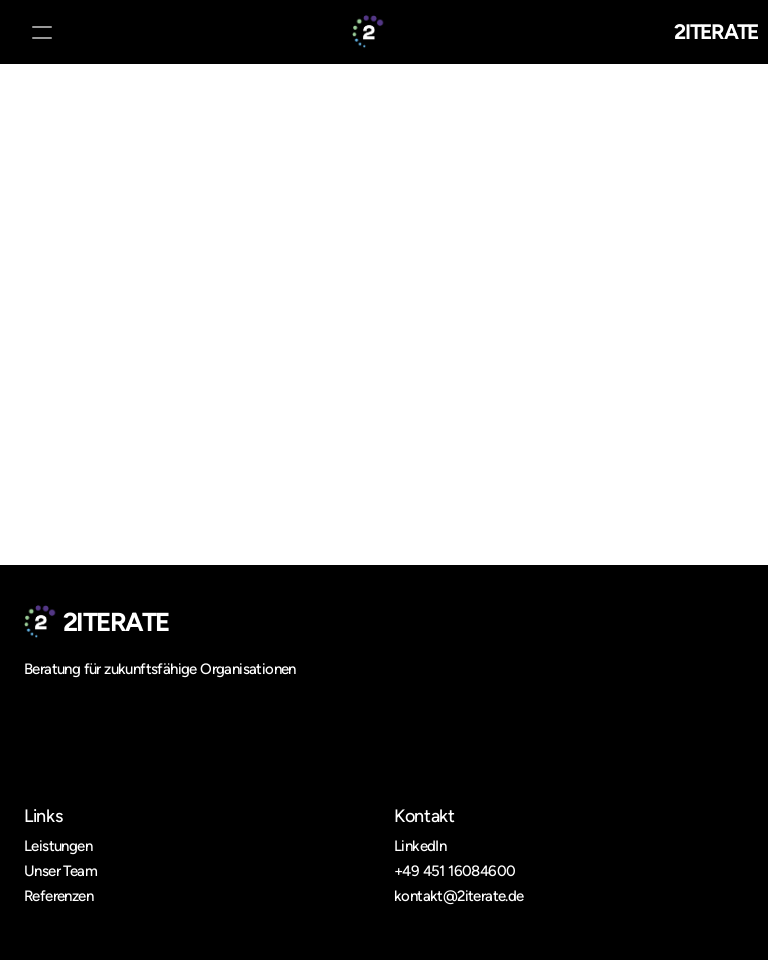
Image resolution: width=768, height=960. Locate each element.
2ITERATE (716, 31)
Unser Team (60, 871)
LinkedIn (420, 846)
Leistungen (58, 846)
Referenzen (58, 896)
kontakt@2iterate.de (459, 896)
